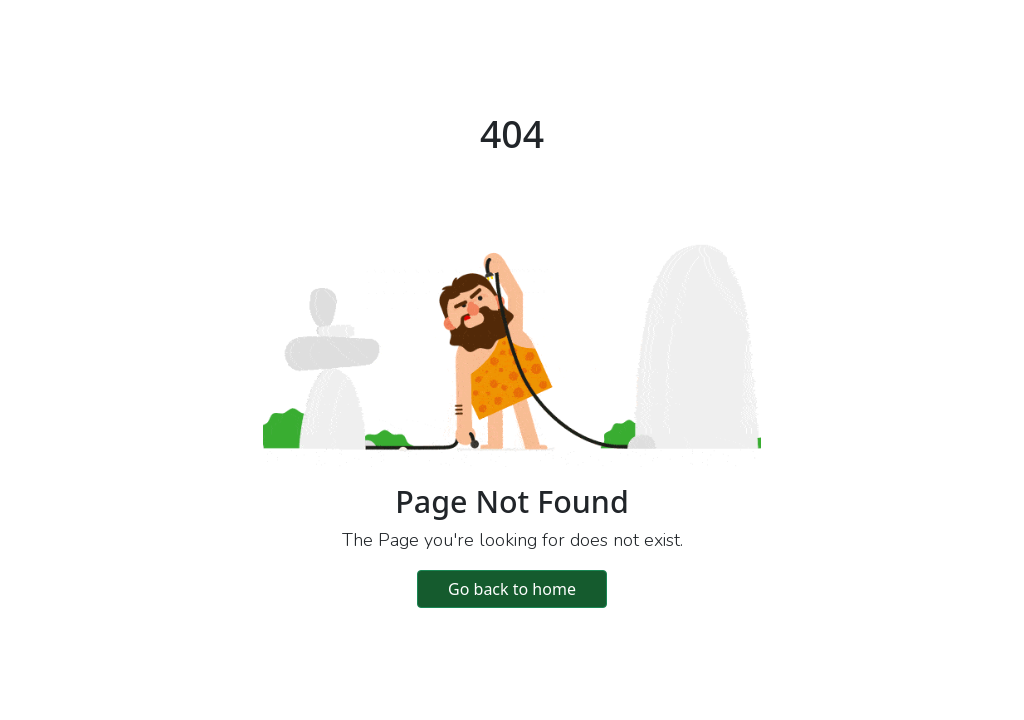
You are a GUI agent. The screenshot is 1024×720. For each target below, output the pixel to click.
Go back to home (512, 589)
